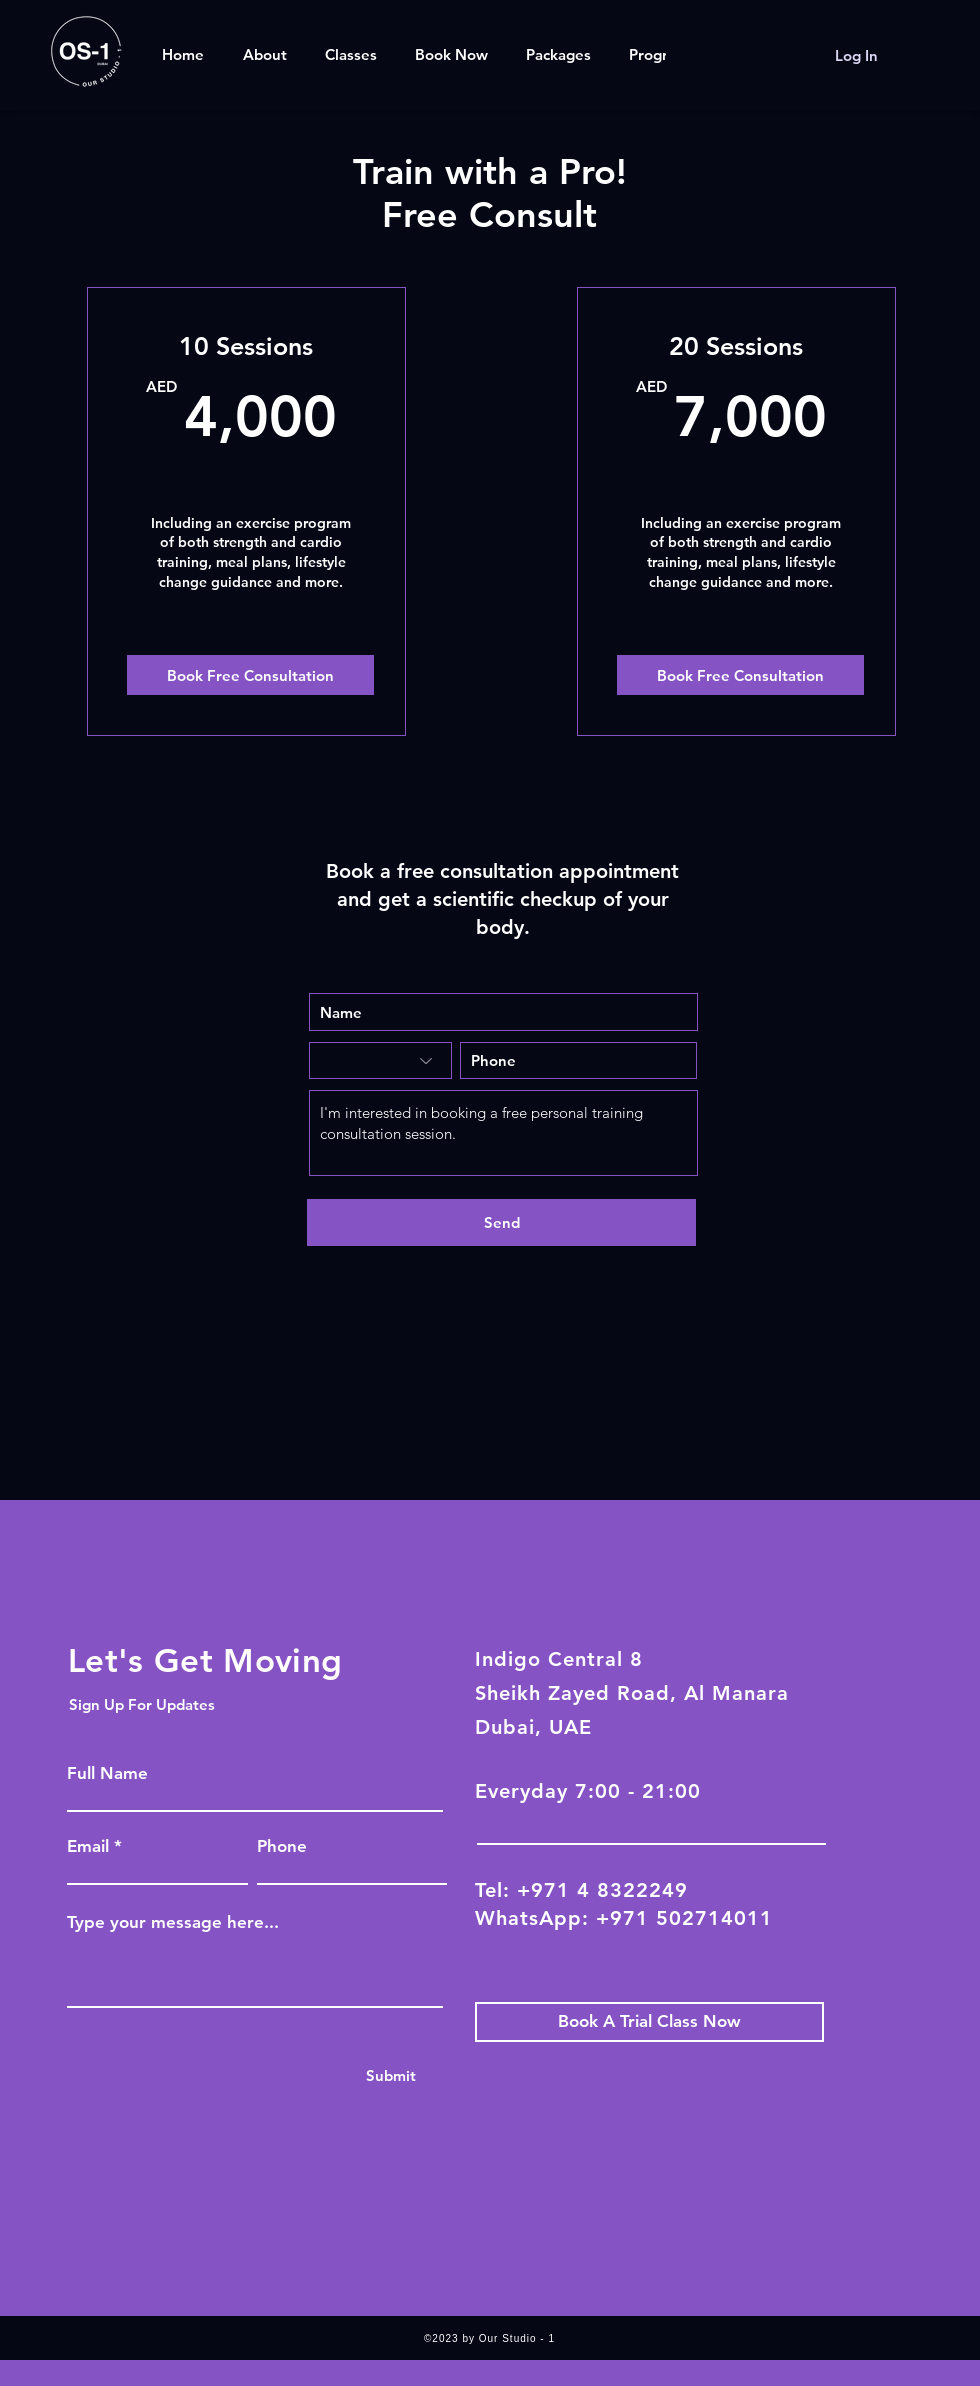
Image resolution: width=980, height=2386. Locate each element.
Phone (282, 1846)
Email (88, 1846)
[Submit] (390, 2075)
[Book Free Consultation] (250, 675)
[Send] (501, 1222)
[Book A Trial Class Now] (649, 2022)
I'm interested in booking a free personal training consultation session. (503, 1133)
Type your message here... (173, 1922)
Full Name (107, 1773)
